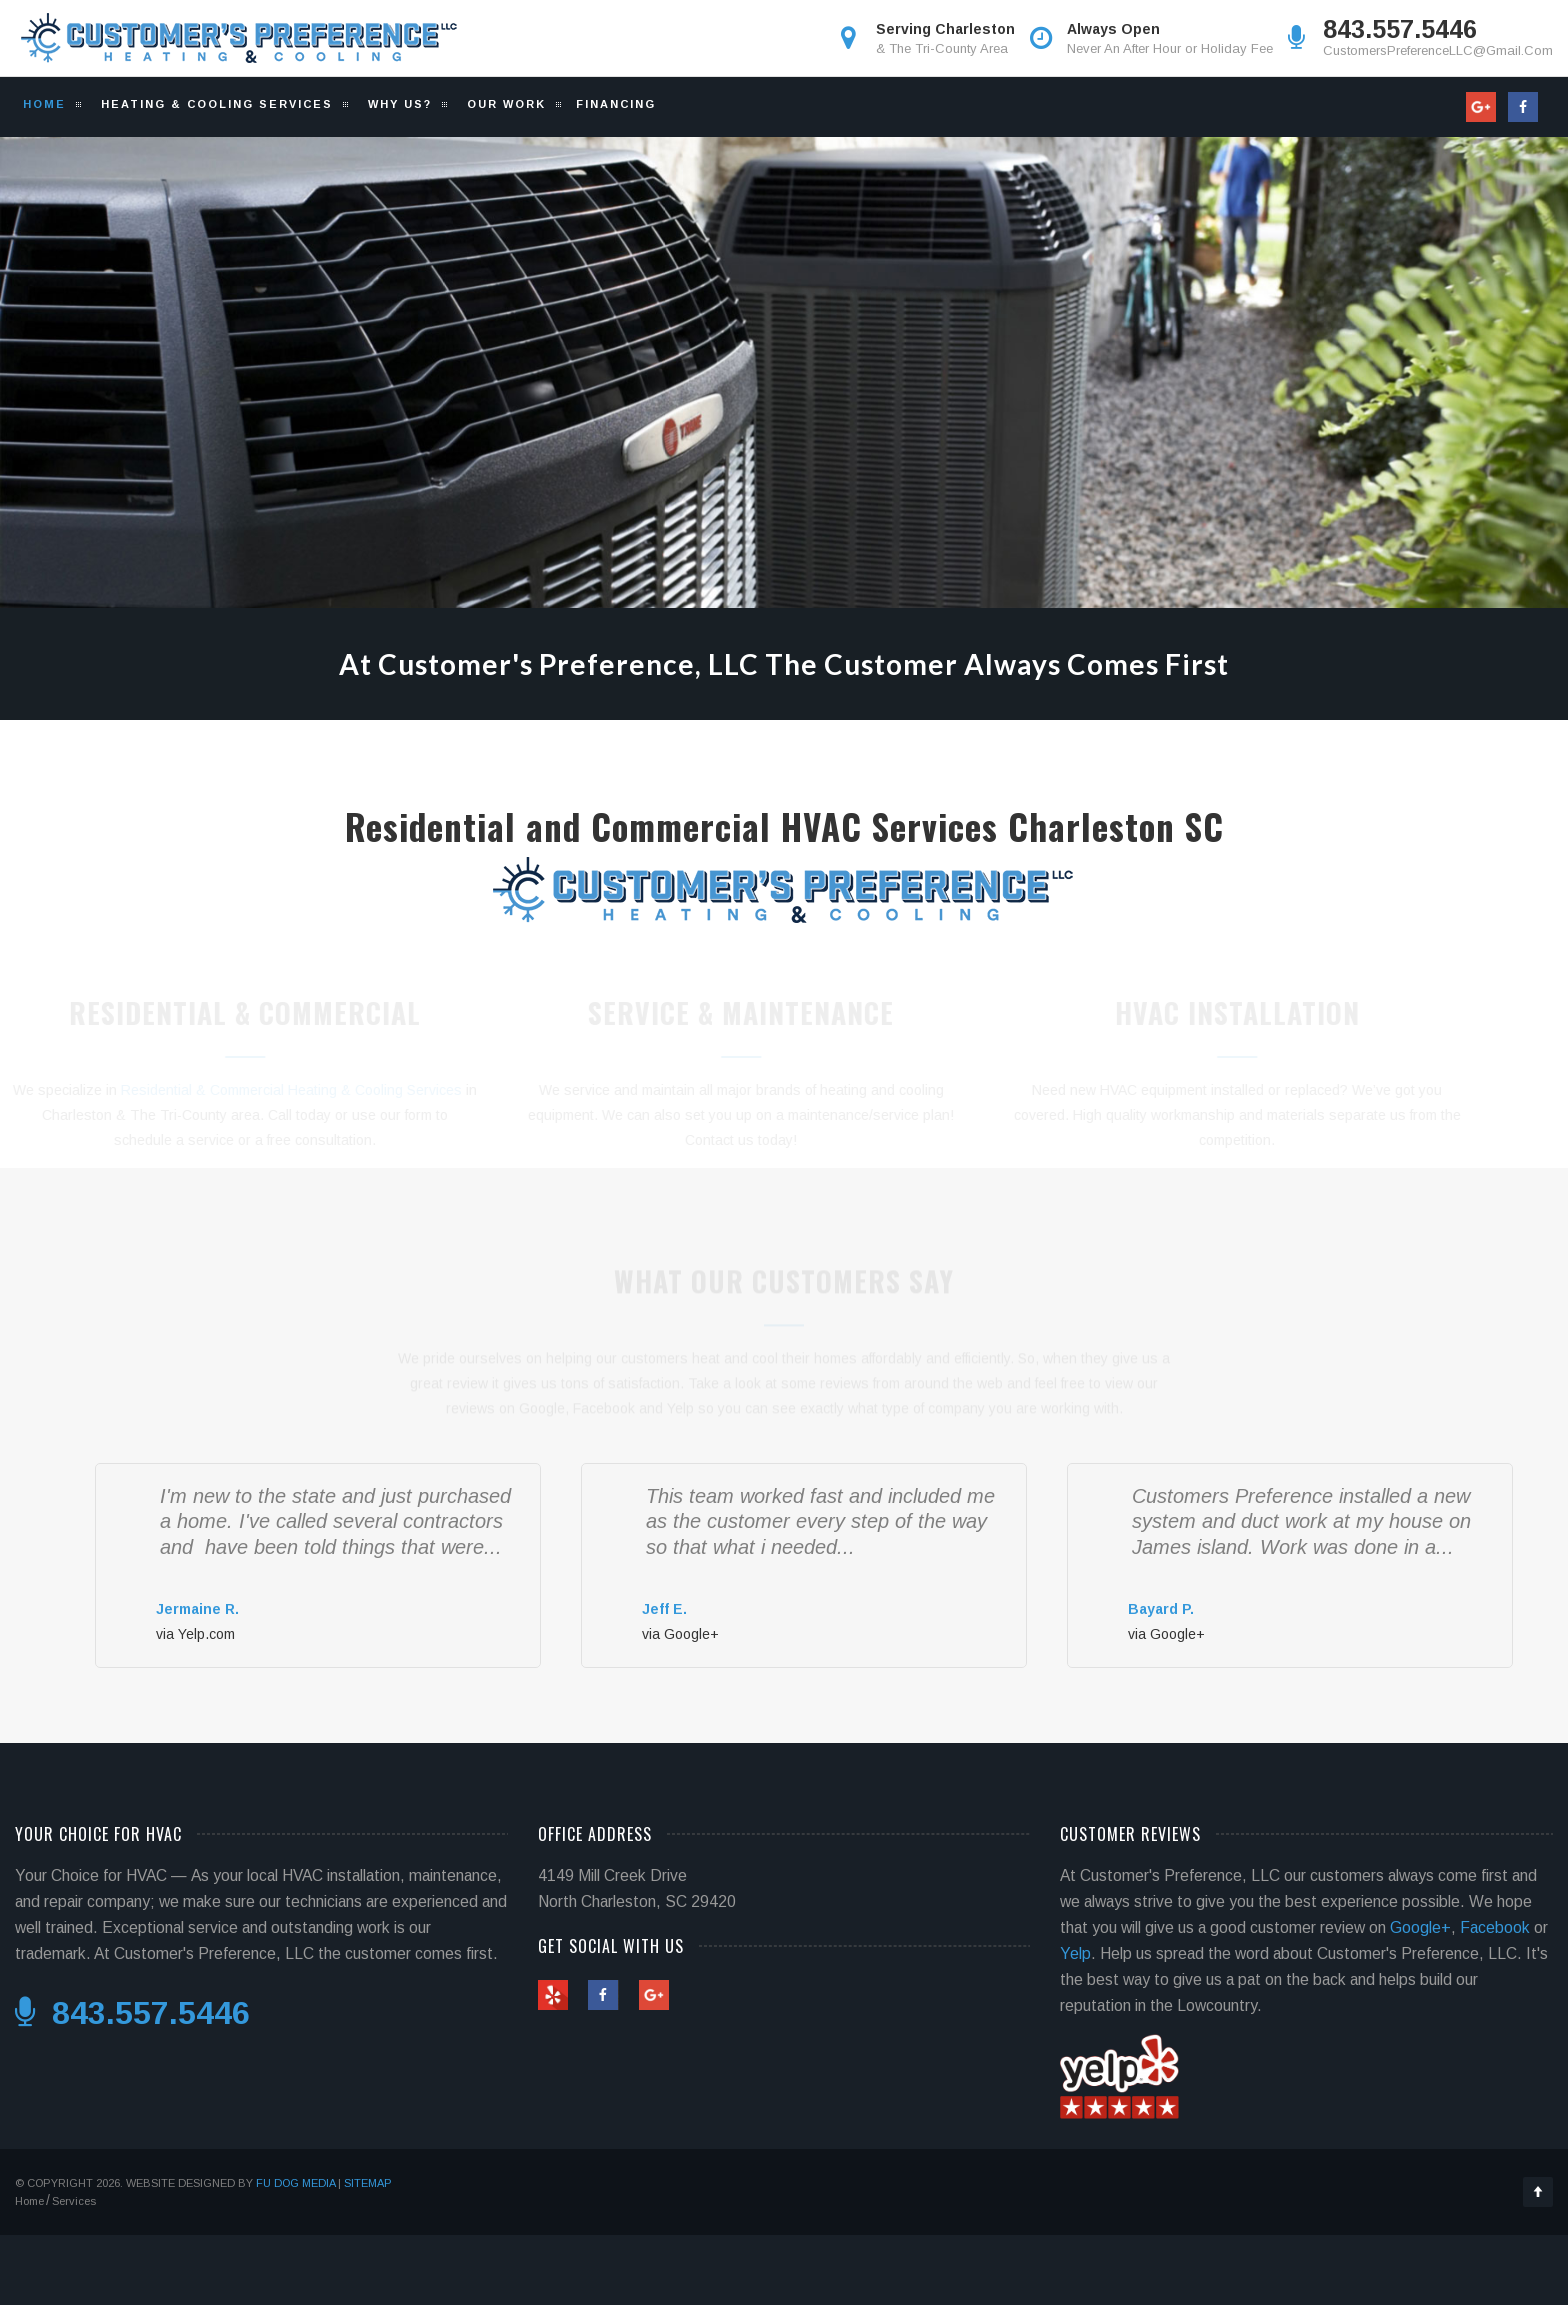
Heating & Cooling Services (214, 104)
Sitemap (368, 2183)
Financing (616, 104)
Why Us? (397, 104)
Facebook (1495, 1927)
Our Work (504, 104)
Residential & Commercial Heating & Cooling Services (324, 1090)
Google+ (1420, 1927)
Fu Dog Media (295, 2183)
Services (74, 2201)
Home (44, 104)
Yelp (1075, 1953)
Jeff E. (664, 1609)
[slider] (196, 1581)
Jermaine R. (197, 1609)
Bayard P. (1161, 1609)
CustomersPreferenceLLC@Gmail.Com (1438, 50)
